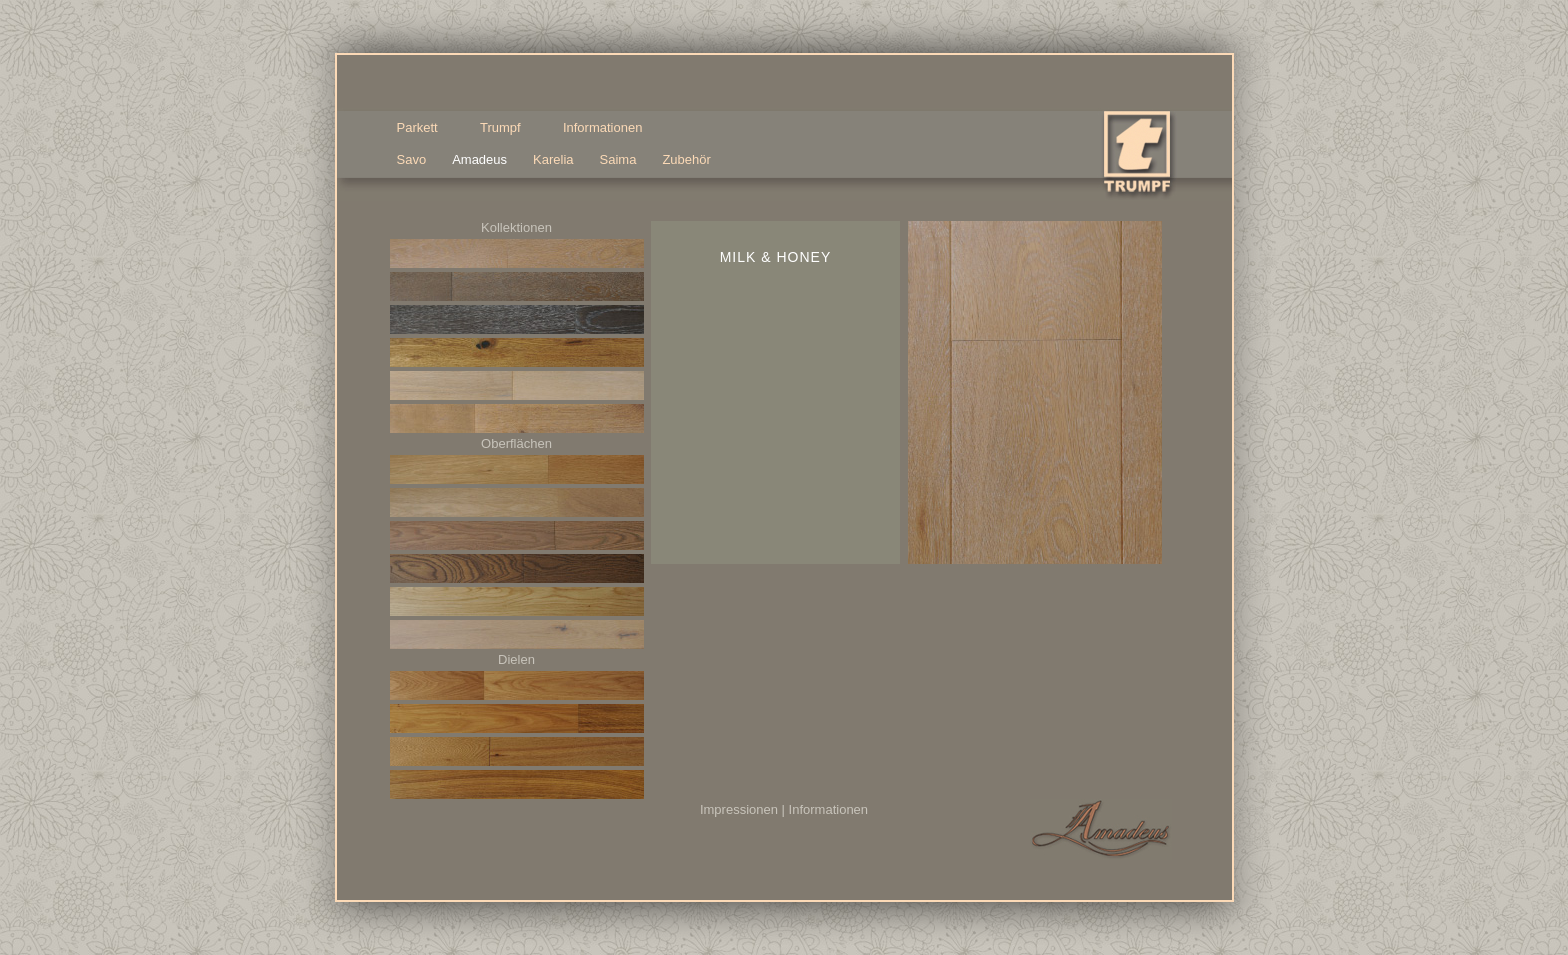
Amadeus (479, 159)
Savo (412, 159)
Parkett (421, 128)
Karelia (553, 159)
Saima (618, 159)
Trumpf (503, 128)
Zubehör (686, 159)
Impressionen (739, 809)
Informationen (829, 809)
